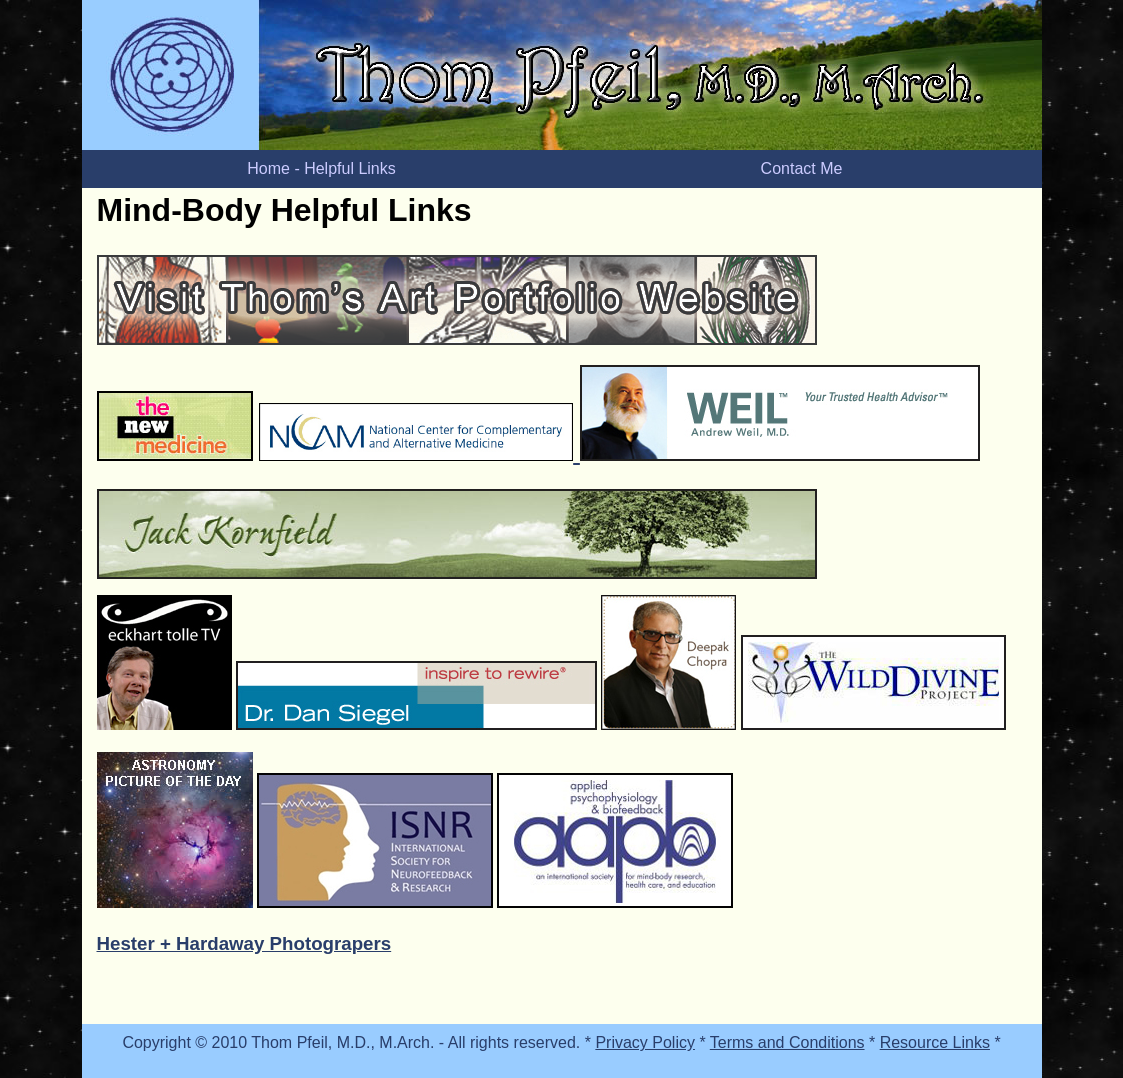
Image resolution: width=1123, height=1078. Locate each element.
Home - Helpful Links (321, 168)
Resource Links (935, 1042)
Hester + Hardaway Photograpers (244, 943)
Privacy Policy (645, 1042)
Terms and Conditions (787, 1042)
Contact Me (802, 168)
